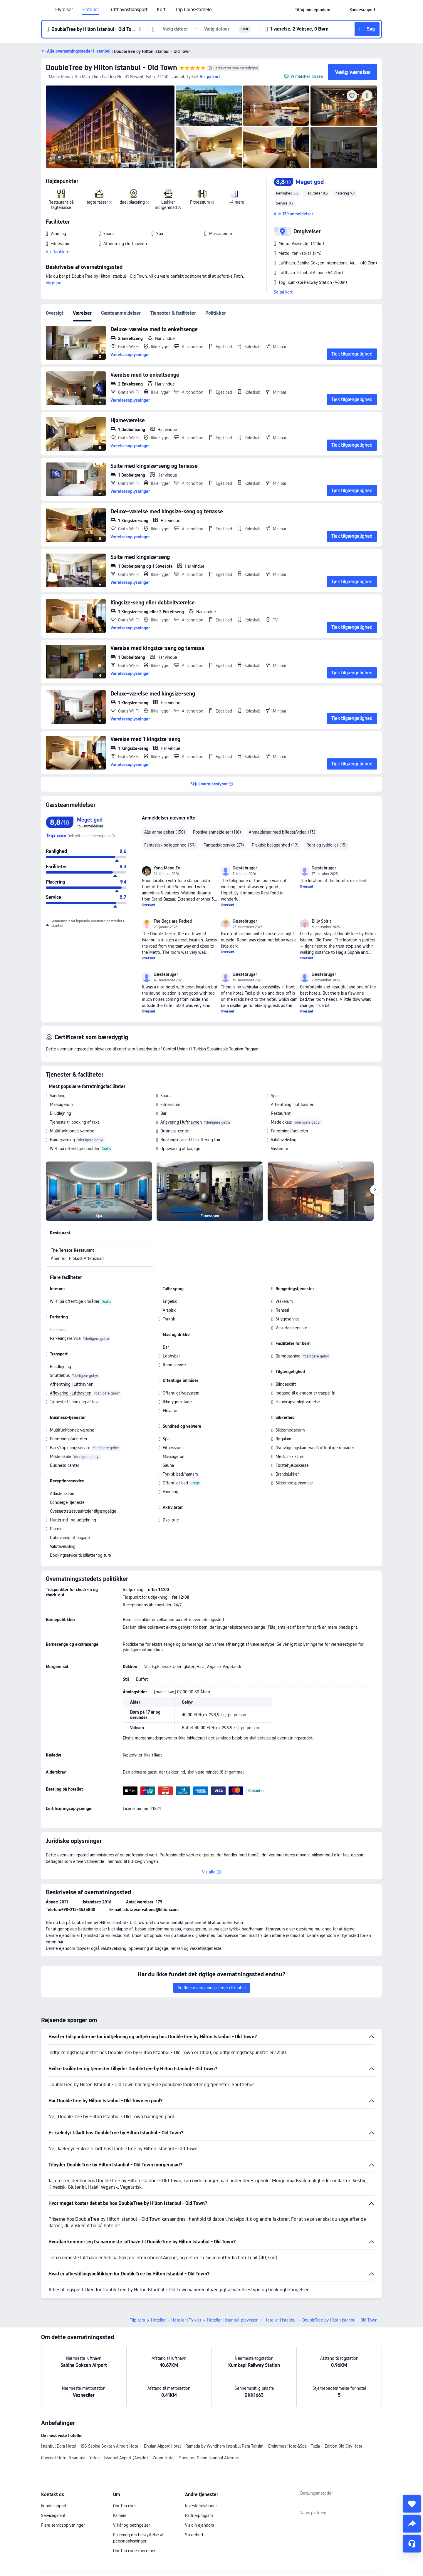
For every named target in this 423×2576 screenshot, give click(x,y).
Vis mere (53, 283)
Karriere (120, 2515)
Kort (161, 9)
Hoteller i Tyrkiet (186, 2320)
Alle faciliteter (58, 251)
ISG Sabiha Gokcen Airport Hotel (110, 2446)
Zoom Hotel (163, 2458)
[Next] (375, 1189)
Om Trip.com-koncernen (135, 2550)
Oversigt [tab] (54, 313)
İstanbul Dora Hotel (58, 2446)
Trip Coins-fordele (193, 9)
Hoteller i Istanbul (280, 2320)
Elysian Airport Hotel (162, 2446)
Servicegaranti (53, 2515)
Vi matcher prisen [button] (307, 76)
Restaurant (281, 1113)
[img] (110, 127)
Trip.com (137, 2320)
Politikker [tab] (215, 313)
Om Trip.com (124, 2505)
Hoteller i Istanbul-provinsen (232, 2320)
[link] (312, 10)
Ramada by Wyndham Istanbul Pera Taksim (224, 2446)
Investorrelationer (201, 2505)
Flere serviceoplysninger (63, 2525)
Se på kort (283, 292)
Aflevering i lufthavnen (181, 1122)
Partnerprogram (199, 2515)
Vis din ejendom (199, 2525)
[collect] (412, 2504)
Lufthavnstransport (127, 9)
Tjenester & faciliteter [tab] (173, 313)
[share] (412, 2524)
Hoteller (90, 9)
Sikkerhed (194, 2535)
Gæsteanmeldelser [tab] (121, 313)
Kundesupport (53, 2505)
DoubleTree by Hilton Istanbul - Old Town (111, 67)
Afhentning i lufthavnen (292, 1104)
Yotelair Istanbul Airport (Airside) (118, 2458)
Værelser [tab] (82, 313)
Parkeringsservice (65, 1338)
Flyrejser (64, 9)
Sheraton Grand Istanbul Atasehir (209, 2458)
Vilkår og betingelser (131, 2525)
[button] (340, 10)
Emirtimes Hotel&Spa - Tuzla (294, 2446)
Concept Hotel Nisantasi (63, 2458)
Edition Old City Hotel (344, 2446)
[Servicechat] (412, 2543)
